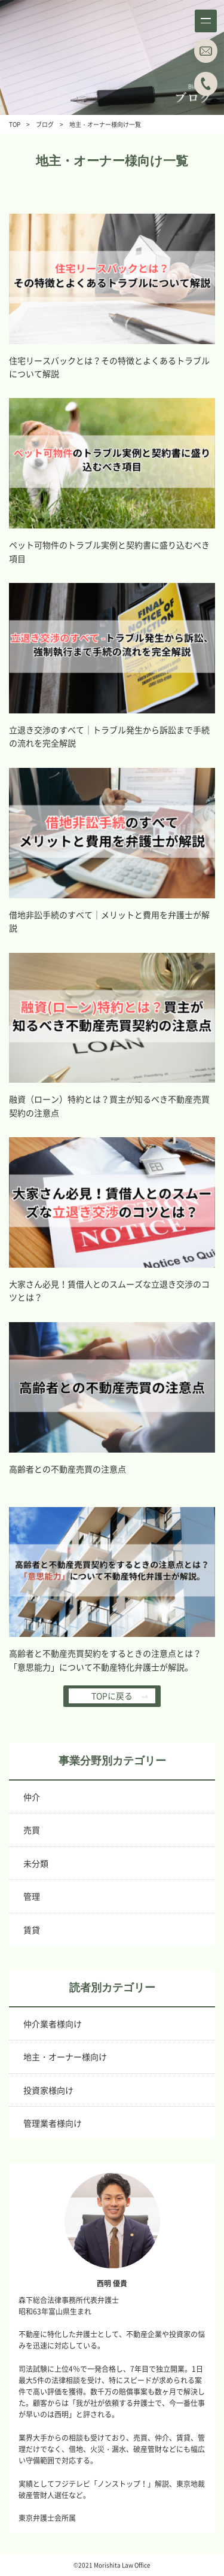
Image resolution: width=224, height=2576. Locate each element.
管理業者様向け (52, 2123)
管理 (31, 1896)
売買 (31, 1830)
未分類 (35, 1863)
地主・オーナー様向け (65, 2056)
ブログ (45, 124)
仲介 (31, 1797)
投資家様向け (48, 2090)
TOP (14, 124)
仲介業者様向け (52, 2024)
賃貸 (31, 1930)
